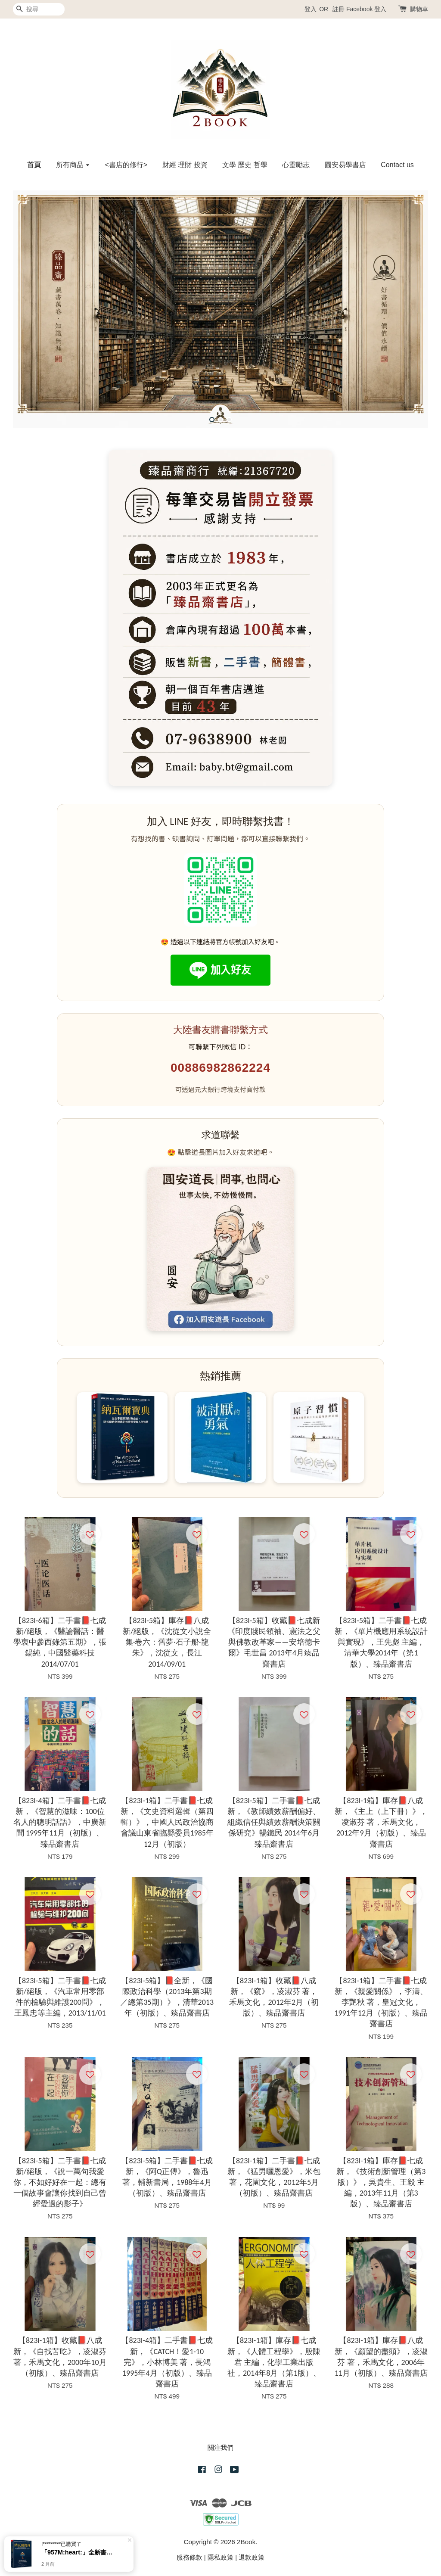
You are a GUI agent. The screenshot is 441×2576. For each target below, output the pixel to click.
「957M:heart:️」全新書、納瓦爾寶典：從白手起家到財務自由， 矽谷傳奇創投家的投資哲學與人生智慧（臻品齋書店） (79, 2552)
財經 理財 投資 (185, 164)
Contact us (397, 164)
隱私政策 (220, 2557)
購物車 (419, 9)
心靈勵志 (296, 164)
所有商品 (73, 164)
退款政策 (251, 2557)
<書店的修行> (126, 164)
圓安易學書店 (345, 164)
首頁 (34, 164)
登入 (310, 9)
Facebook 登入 (366, 9)
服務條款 (189, 2557)
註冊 (338, 9)
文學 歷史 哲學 (244, 164)
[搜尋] (39, 9)
